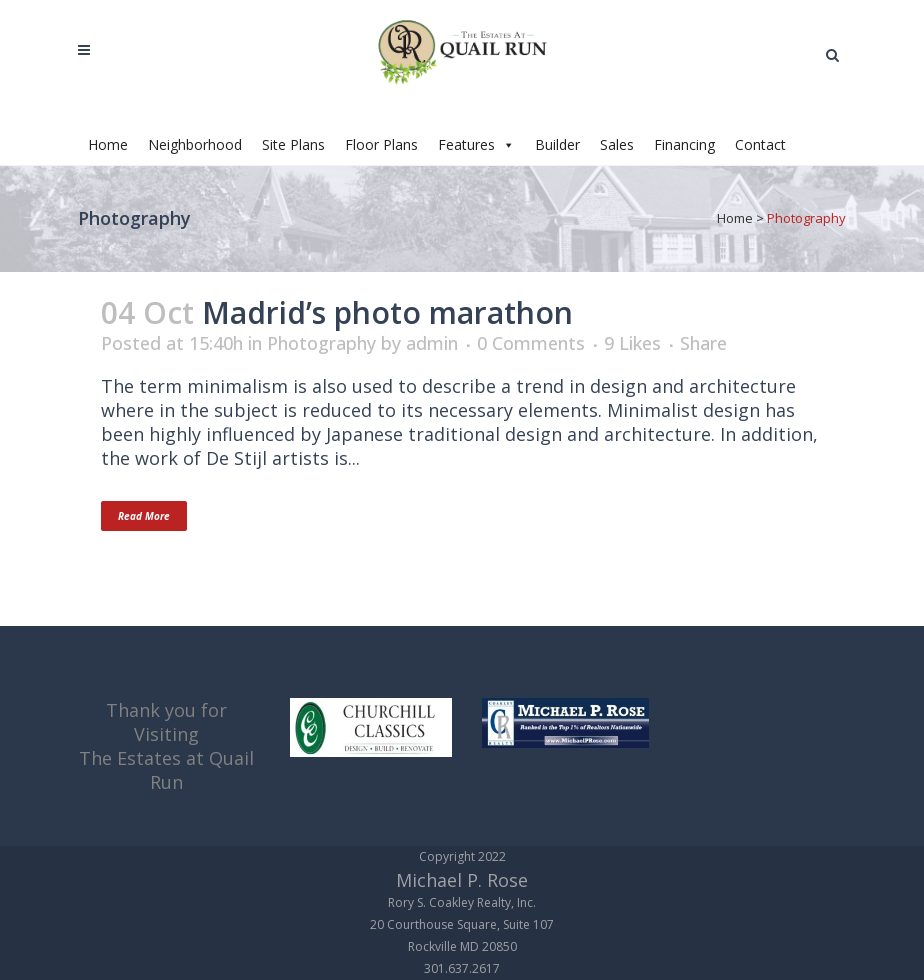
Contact (760, 144)
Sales (617, 144)
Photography (321, 343)
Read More (144, 516)
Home (108, 144)
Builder (557, 144)
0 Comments (531, 343)
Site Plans (293, 144)
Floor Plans (381, 144)
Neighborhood (195, 144)
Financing (684, 144)
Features (476, 144)
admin (432, 343)
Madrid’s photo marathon (387, 312)
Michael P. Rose (462, 880)
